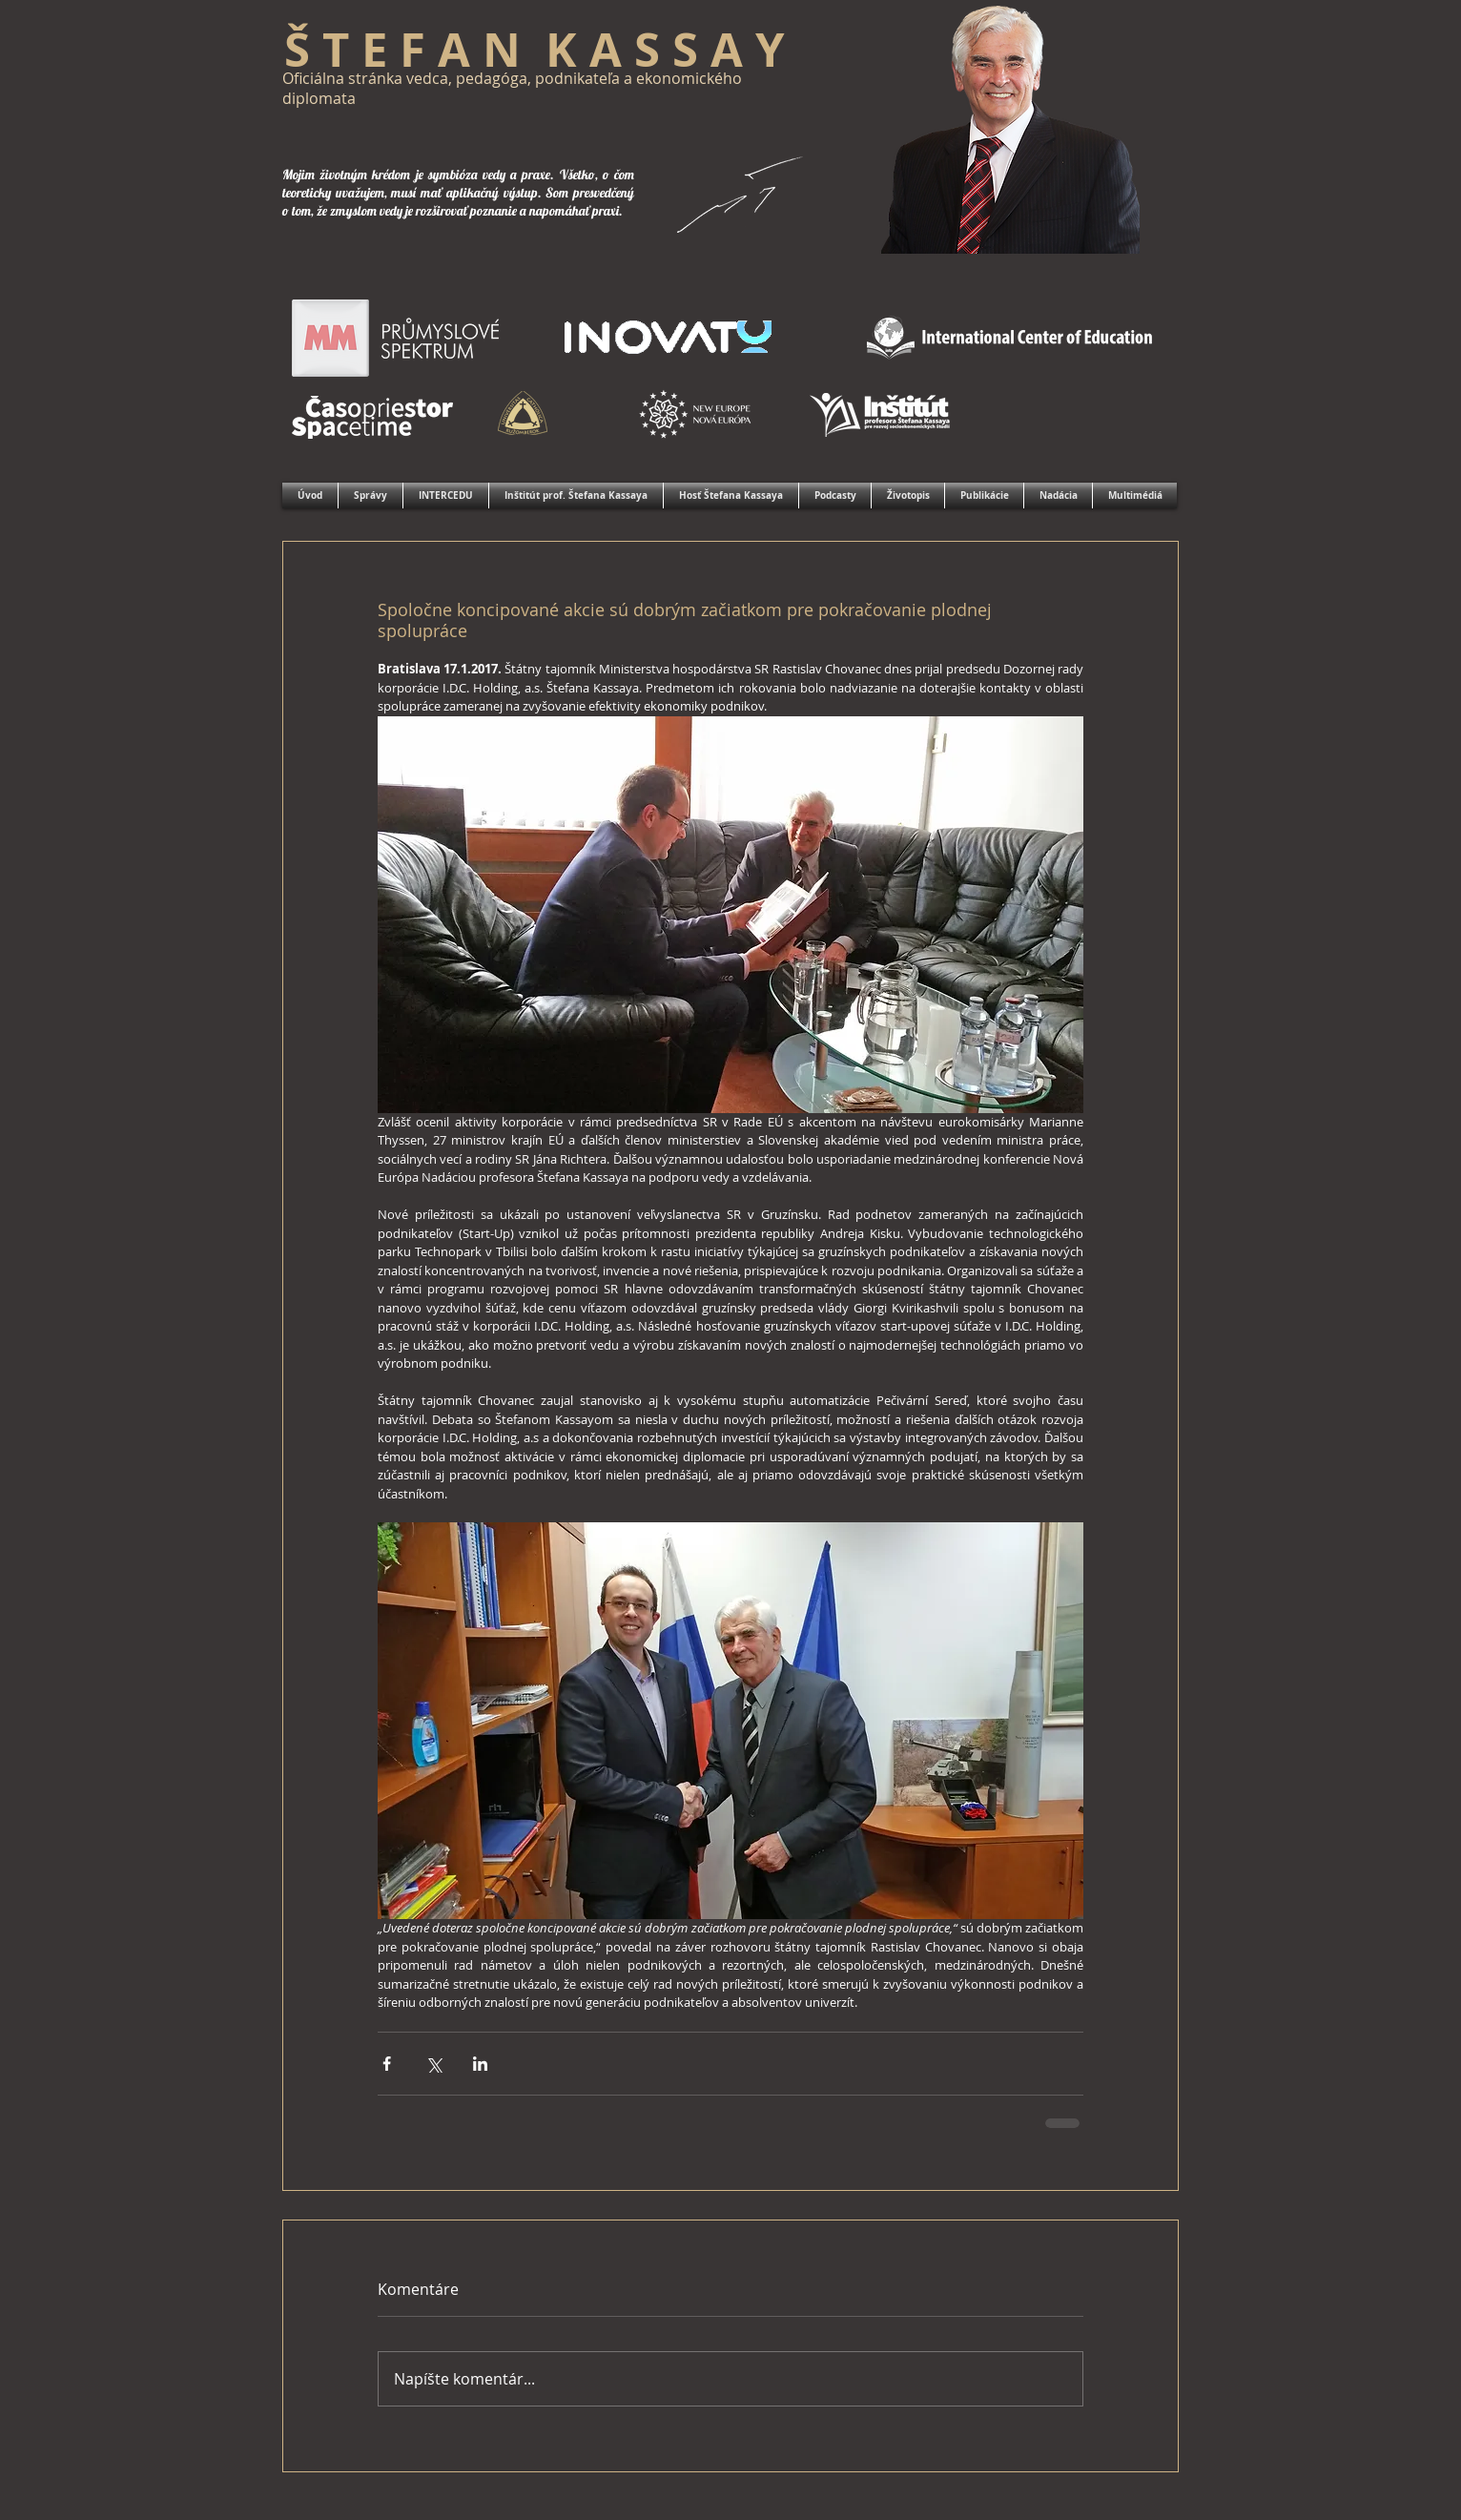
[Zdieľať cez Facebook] (387, 2064)
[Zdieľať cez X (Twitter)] (433, 2064)
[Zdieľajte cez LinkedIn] (480, 2064)
